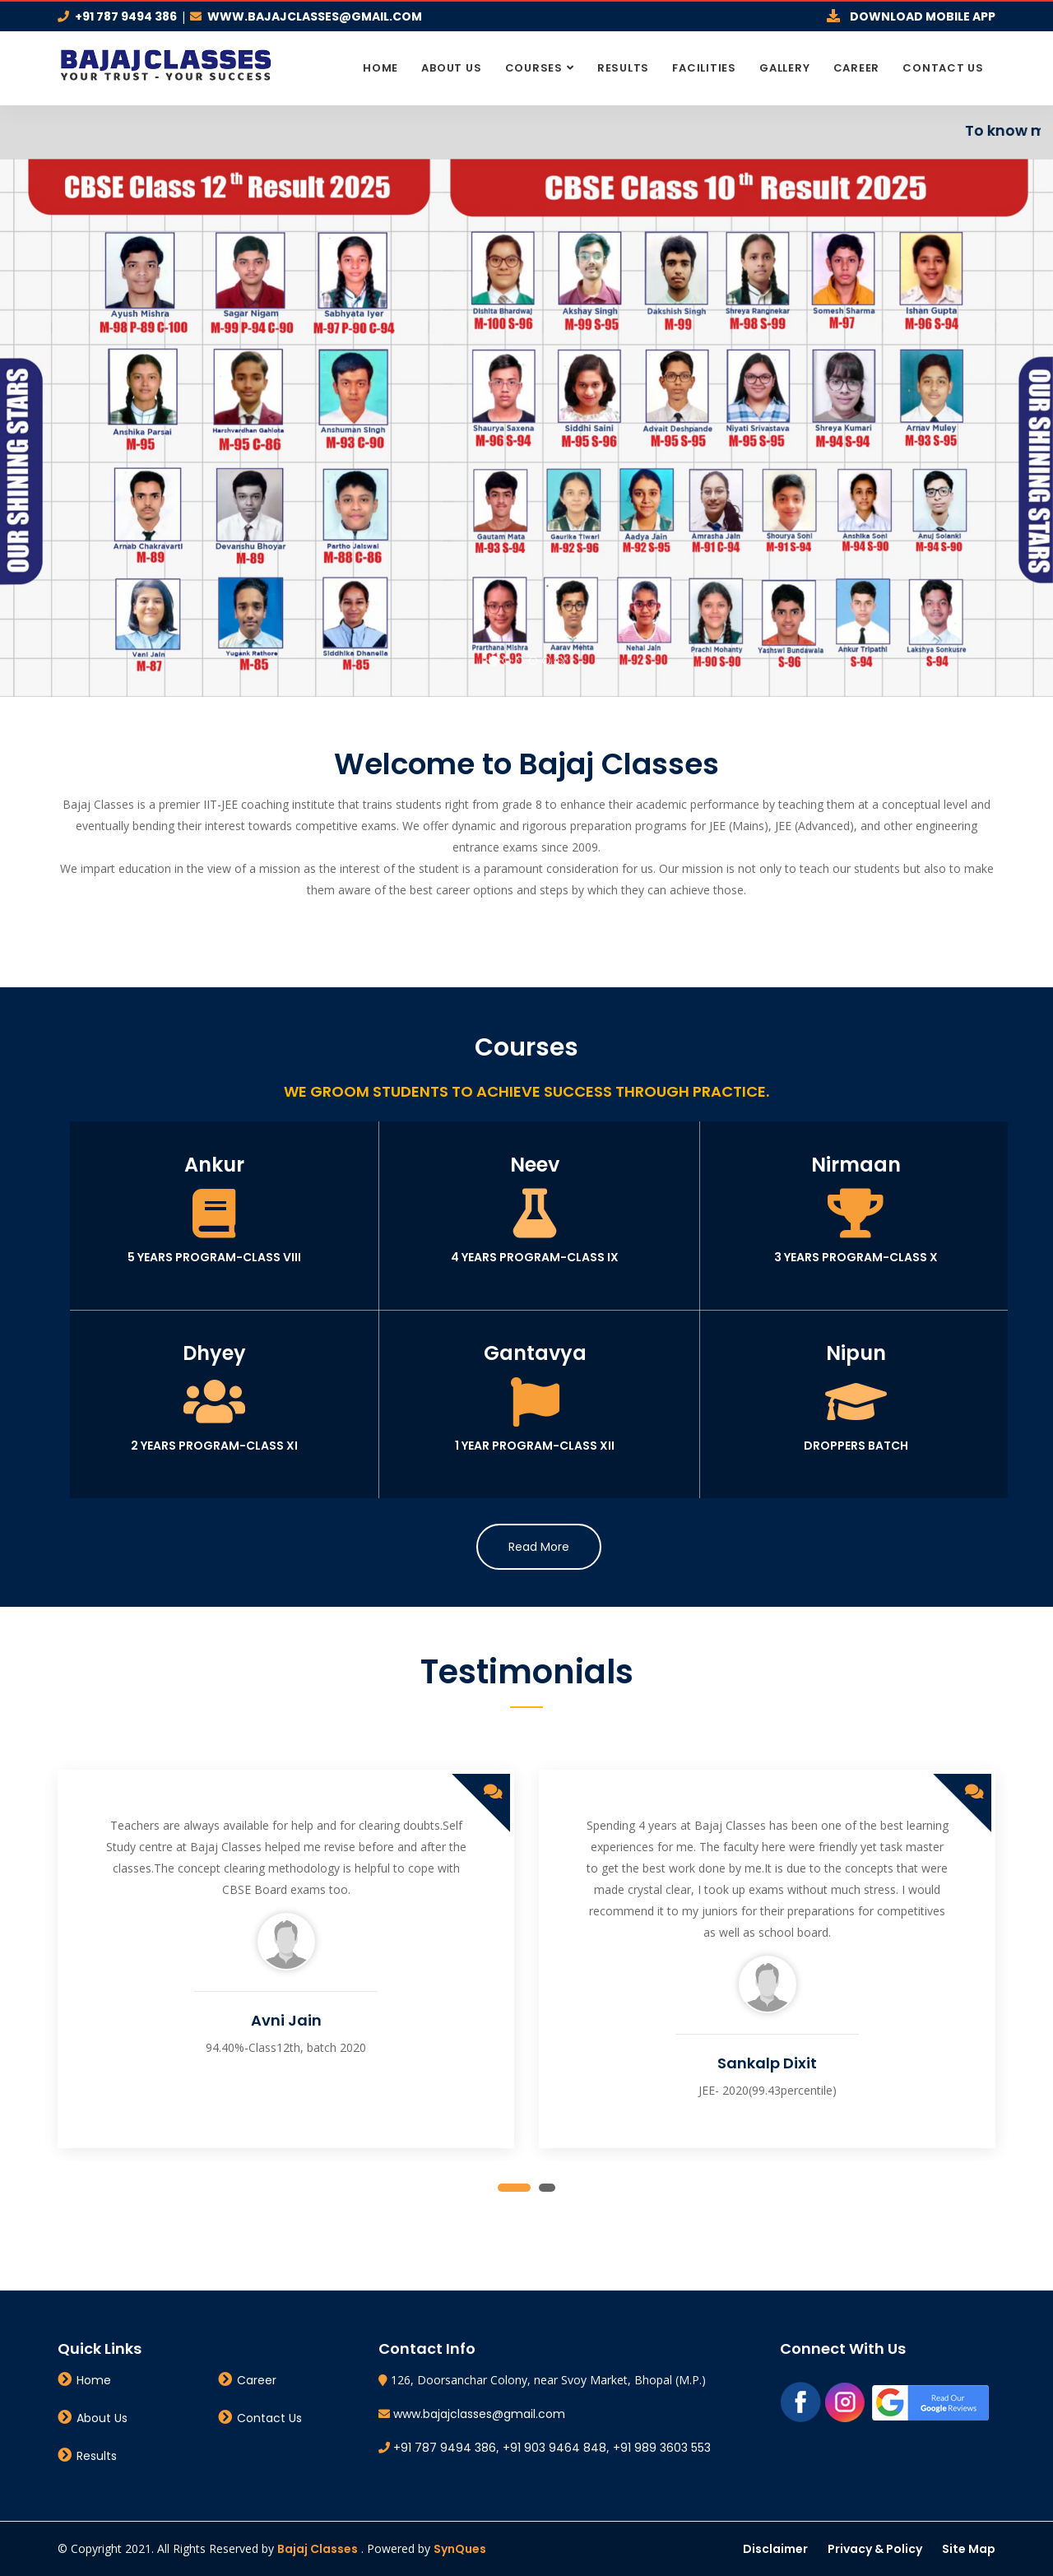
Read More (538, 1547)
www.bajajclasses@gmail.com (314, 16)
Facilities (704, 68)
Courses (534, 68)
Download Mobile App (922, 16)
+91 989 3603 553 (662, 2447)
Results (623, 68)
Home (380, 68)
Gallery (784, 68)
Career (856, 68)
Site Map (968, 2549)
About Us (451, 68)
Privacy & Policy (875, 2549)
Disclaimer (775, 2549)
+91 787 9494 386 (126, 16)
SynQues (460, 2549)
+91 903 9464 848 (554, 2447)
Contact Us (943, 68)
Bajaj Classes (317, 2549)
